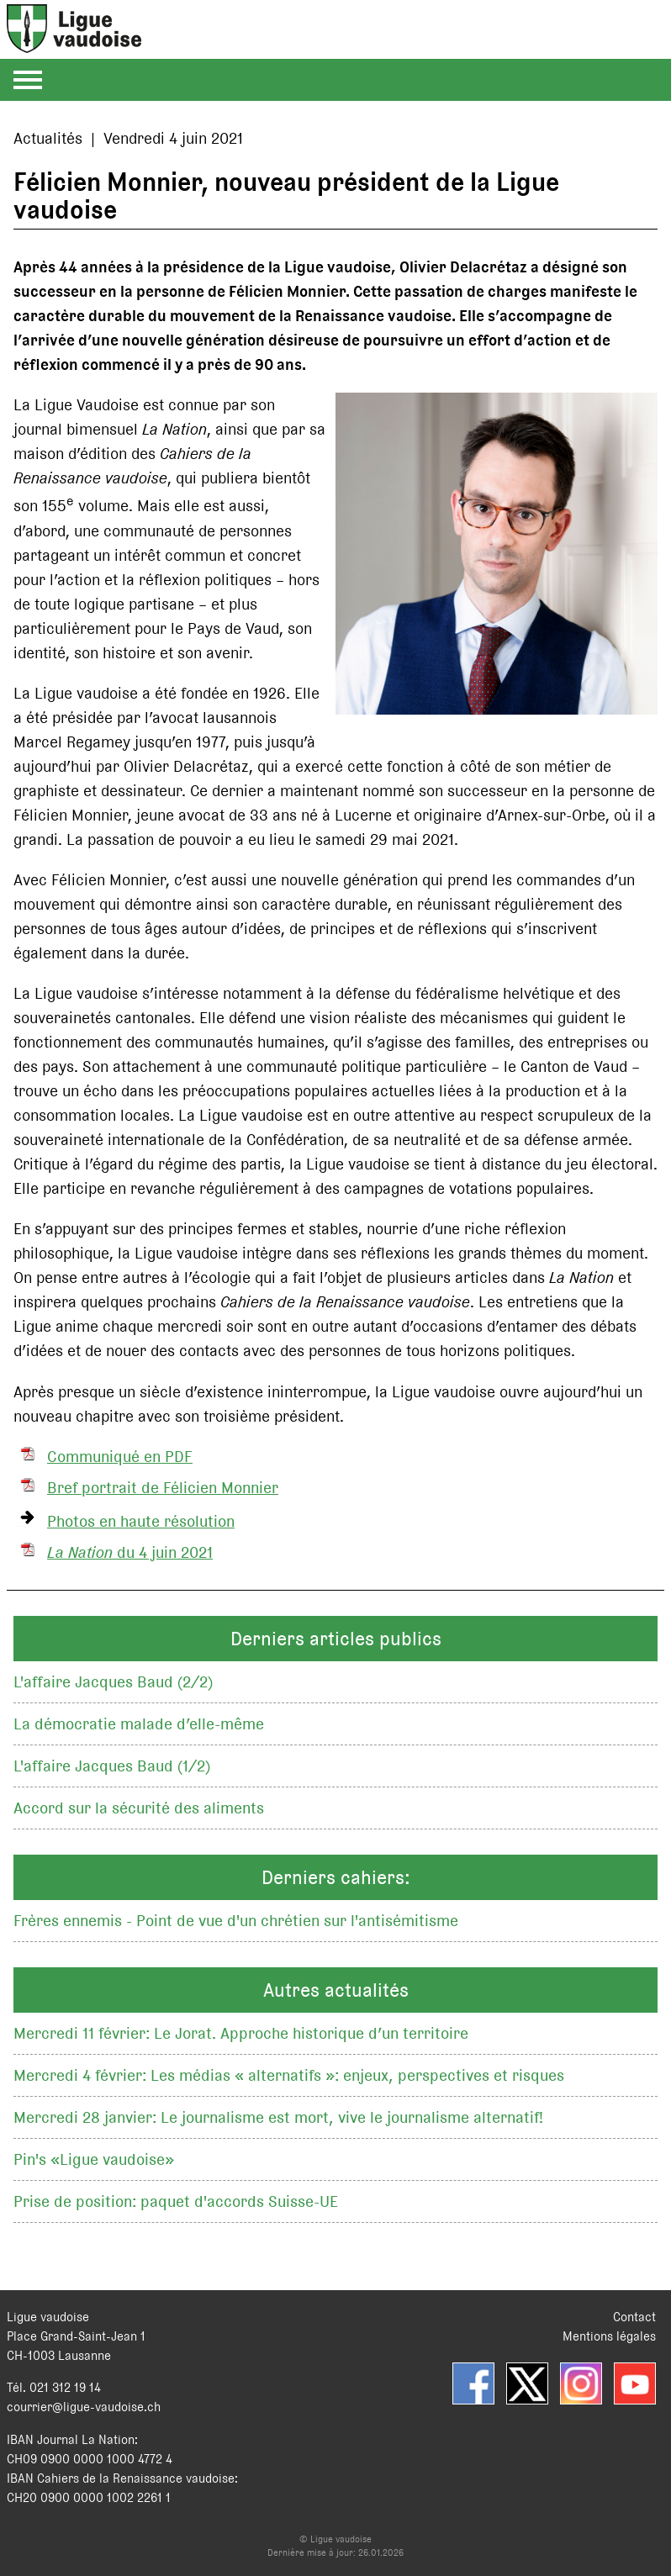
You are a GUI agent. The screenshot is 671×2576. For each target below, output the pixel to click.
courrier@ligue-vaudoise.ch (84, 2406)
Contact (634, 2316)
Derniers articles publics (335, 1638)
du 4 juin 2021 (130, 1552)
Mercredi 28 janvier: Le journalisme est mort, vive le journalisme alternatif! (278, 2117)
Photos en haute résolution (141, 1521)
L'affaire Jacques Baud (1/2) (111, 1766)
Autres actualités (336, 1990)
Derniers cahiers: (336, 1877)
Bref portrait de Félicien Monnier (162, 1487)
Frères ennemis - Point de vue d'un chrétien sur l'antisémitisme (235, 1920)
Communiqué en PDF (120, 1456)
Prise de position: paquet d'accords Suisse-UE (175, 2201)
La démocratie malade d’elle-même (138, 1724)
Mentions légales (609, 2336)
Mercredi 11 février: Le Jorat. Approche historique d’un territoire (240, 2033)
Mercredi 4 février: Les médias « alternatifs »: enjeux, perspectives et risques (288, 2075)
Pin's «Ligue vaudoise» (93, 2159)
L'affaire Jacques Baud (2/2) (113, 1682)
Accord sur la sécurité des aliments (138, 1808)
